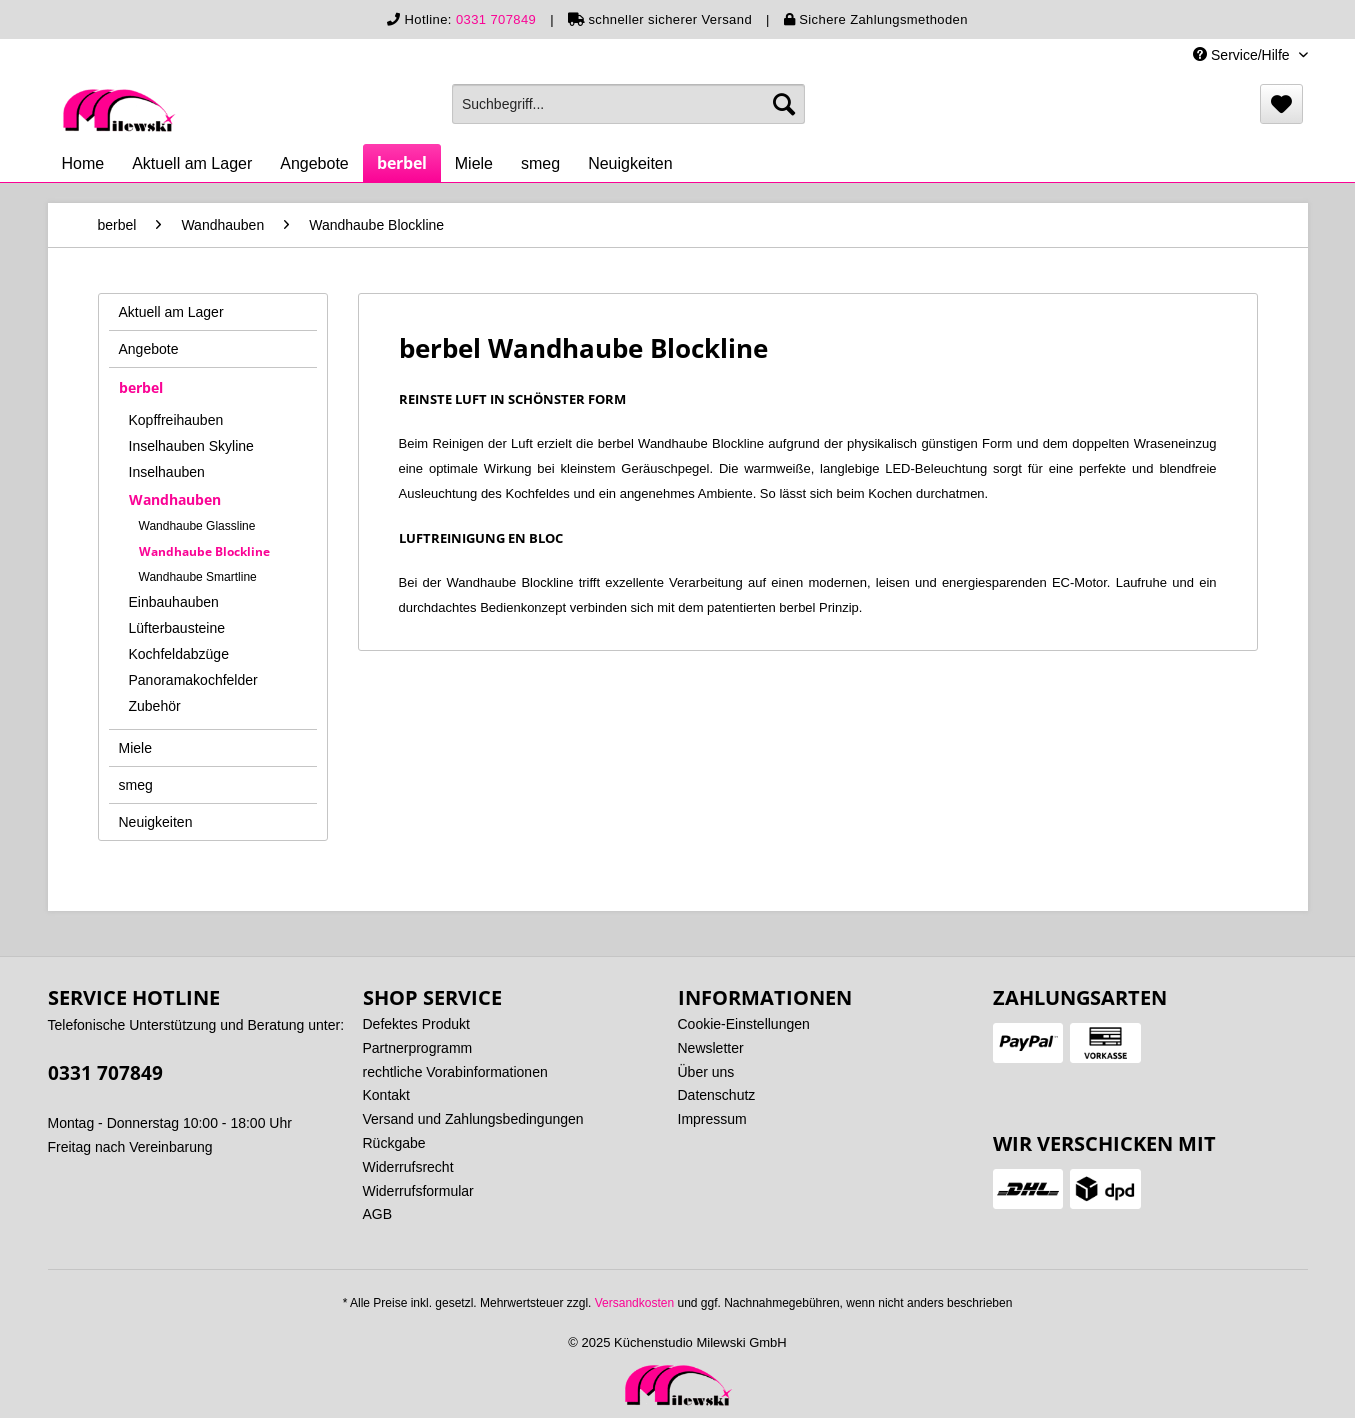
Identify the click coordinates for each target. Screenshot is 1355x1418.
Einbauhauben (174, 602)
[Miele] (474, 164)
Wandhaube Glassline (197, 526)
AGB (378, 1214)
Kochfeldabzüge (179, 654)
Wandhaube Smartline (198, 577)
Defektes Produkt (416, 1024)
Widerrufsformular (418, 1191)
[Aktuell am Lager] (192, 164)
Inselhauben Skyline (191, 446)
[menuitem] (628, 104)
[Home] (83, 164)
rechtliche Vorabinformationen (455, 1072)
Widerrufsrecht (408, 1167)
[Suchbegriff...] (628, 104)
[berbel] (402, 163)
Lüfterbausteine (177, 628)
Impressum (712, 1119)
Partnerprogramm (418, 1048)
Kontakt (386, 1095)
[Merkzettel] (1281, 104)
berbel (141, 387)
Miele (135, 748)
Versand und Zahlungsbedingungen (473, 1119)
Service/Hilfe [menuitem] (1243, 55)
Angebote (149, 349)
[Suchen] (784, 104)
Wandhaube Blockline (204, 551)
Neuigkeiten (156, 822)
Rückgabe (394, 1143)
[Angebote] (314, 164)
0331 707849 (496, 19)
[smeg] (540, 164)
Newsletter (711, 1048)
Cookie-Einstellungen (744, 1024)
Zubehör (155, 706)
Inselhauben (167, 472)
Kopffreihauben (176, 420)
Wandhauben (175, 499)
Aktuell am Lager (171, 312)
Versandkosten (634, 1303)
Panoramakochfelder (193, 680)
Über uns (706, 1072)
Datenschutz (717, 1095)
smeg (136, 785)
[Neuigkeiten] (630, 164)
